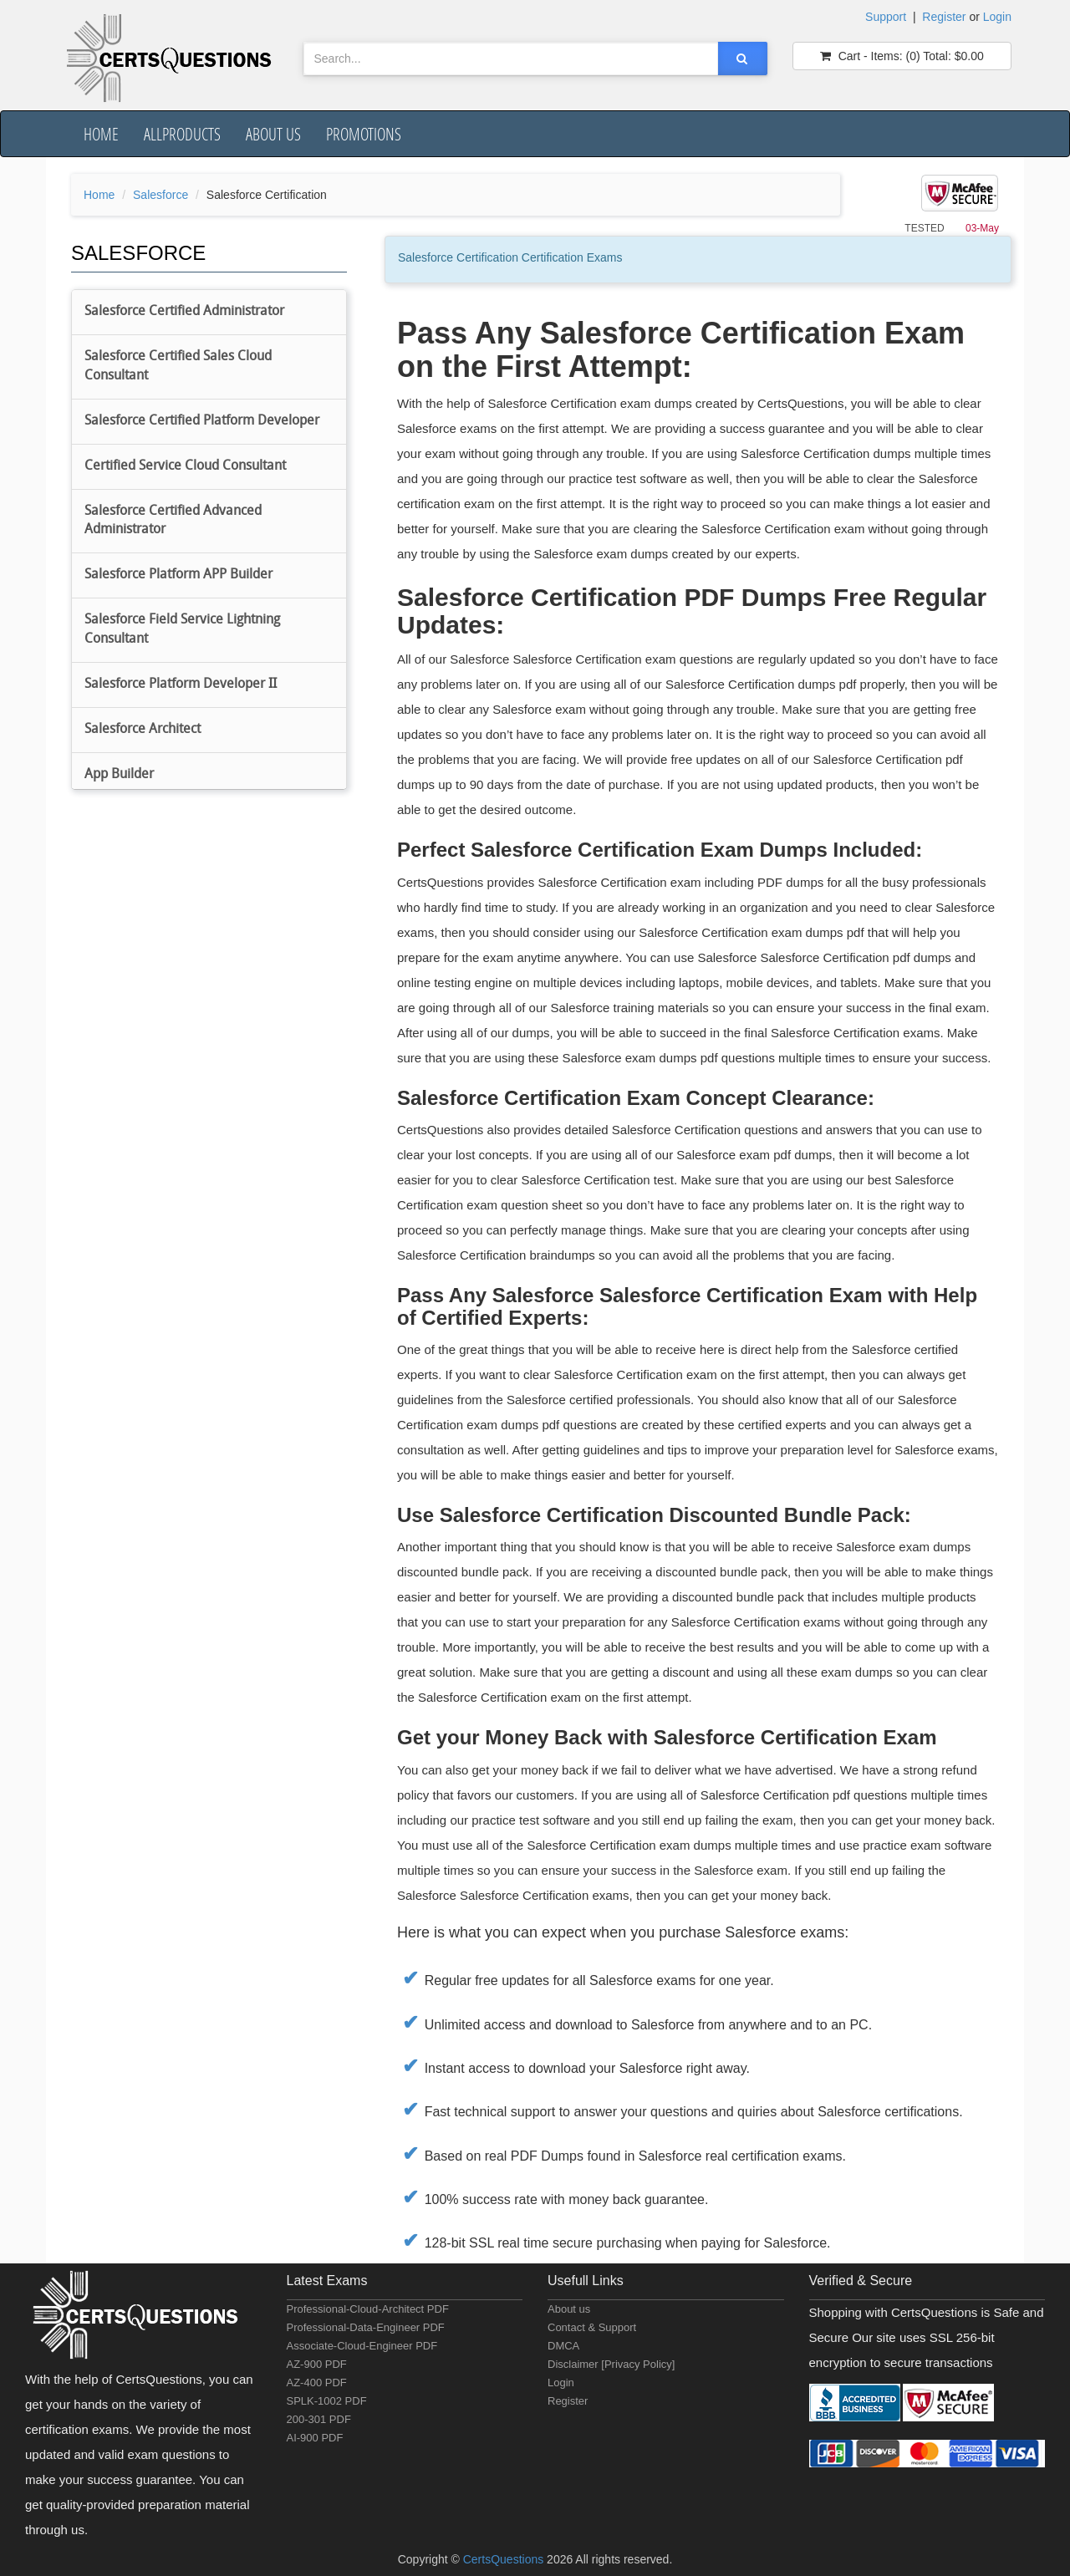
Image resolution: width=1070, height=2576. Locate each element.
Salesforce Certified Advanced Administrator (173, 521)
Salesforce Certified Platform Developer (201, 421)
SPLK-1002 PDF (327, 2401)
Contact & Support (592, 2327)
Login (997, 16)
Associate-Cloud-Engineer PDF (362, 2345)
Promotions (363, 134)
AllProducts (182, 134)
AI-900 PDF (315, 2437)
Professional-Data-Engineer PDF (366, 2327)
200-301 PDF (319, 2419)
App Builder (119, 774)
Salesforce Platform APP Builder (178, 575)
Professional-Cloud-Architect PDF (368, 2309)
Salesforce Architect (142, 729)
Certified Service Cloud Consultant (185, 466)
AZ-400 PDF (317, 2382)
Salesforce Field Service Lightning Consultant (182, 629)
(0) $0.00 (902, 56)
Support (885, 16)
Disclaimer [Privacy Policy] (611, 2364)
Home (101, 134)
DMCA (563, 2345)
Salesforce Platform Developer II (180, 684)
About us (273, 134)
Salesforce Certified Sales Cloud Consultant (178, 366)
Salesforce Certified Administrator (184, 311)
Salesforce (160, 194)
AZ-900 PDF (317, 2364)
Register (944, 16)
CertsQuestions (505, 2559)
